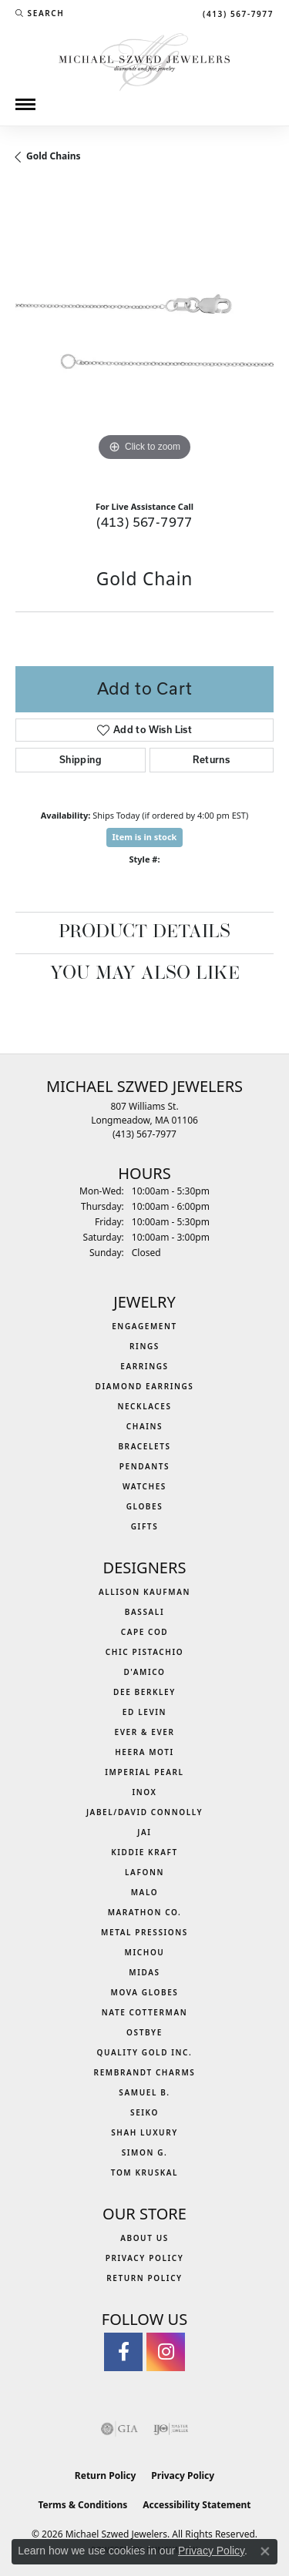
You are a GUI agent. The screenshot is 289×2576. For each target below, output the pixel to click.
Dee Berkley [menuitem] (144, 1692)
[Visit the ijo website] (170, 2428)
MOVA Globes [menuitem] (145, 1992)
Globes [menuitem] (144, 1506)
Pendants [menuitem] (144, 1466)
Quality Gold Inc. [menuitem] (145, 2052)
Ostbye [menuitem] (144, 2032)
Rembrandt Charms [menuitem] (145, 2072)
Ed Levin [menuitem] (144, 1712)
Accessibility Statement (196, 2504)
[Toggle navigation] (25, 104)
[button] (39, 13)
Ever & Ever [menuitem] (144, 1732)
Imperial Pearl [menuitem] (144, 1772)
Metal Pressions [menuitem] (144, 1932)
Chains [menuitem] (144, 1426)
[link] (237, 13)
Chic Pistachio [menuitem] (144, 1651)
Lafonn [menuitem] (144, 1872)
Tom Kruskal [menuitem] (144, 2172)
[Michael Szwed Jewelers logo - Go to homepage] (144, 60)
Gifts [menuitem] (145, 1526)
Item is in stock (145, 836)
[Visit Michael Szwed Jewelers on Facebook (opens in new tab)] (123, 2352)
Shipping (80, 760)
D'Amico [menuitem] (144, 1672)
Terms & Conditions (82, 2504)
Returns (211, 760)
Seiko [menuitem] (144, 2112)
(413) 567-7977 (144, 521)
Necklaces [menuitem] (144, 1406)
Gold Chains (53, 155)
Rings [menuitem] (144, 1346)
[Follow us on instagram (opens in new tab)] (165, 2352)
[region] (144, 336)
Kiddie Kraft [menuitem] (144, 1852)
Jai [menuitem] (144, 1832)
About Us (144, 2238)
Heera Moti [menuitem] (144, 1752)
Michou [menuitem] (145, 1952)
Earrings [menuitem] (144, 1366)
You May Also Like (145, 974)
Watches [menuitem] (144, 1486)
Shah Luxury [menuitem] (144, 2132)
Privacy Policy (145, 2258)
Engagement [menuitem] (144, 1326)
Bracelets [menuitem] (144, 1446)
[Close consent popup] (265, 2551)
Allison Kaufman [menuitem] (144, 1591)
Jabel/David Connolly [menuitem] (144, 1812)
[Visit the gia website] (119, 2428)
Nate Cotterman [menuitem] (145, 2012)
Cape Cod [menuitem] (145, 1631)
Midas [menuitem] (144, 1972)
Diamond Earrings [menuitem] (145, 1386)
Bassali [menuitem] (144, 1611)
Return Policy (144, 2278)
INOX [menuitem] (144, 1792)
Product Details (144, 932)
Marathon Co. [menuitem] (145, 1912)
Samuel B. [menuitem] (144, 2092)
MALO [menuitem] (145, 1892)
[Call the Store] (144, 1134)
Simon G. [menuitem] (145, 2152)
